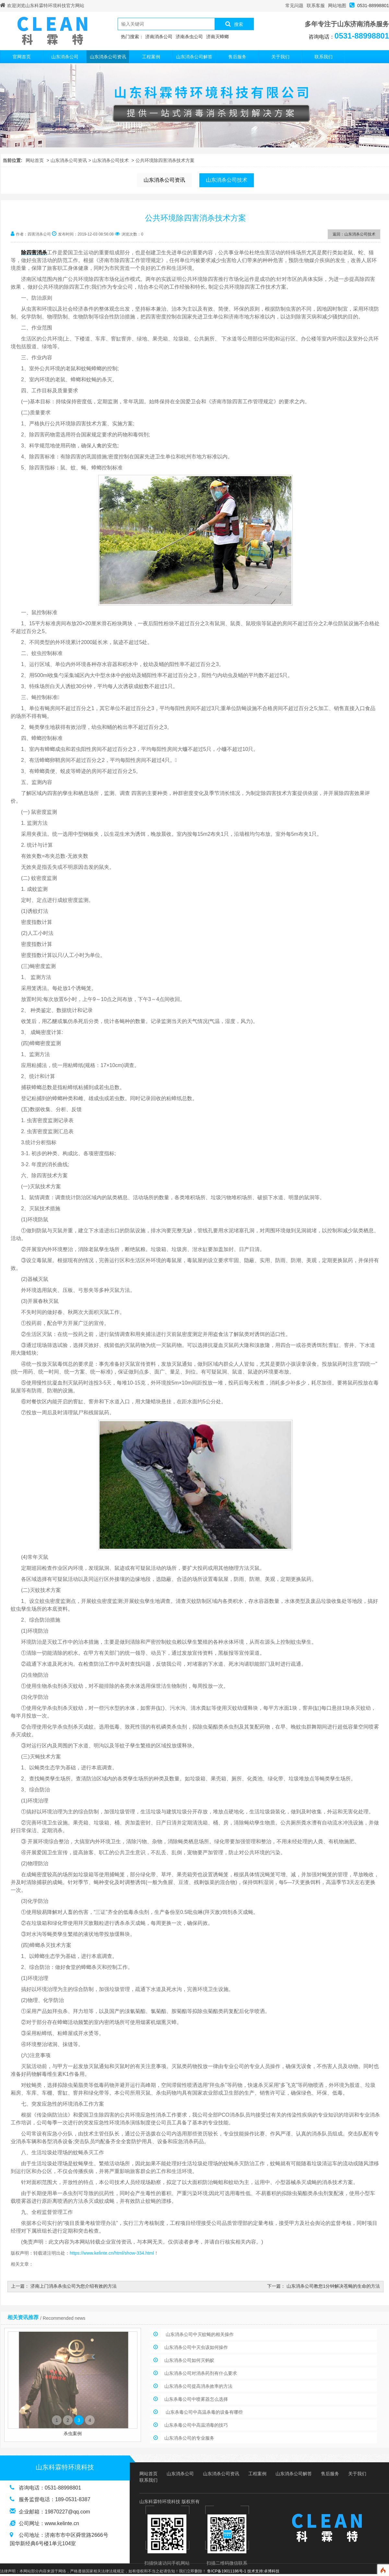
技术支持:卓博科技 (263, 2571)
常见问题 (294, 5)
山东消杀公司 (64, 56)
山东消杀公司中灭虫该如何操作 (196, 2347)
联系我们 (323, 56)
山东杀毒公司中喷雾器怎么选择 (196, 2399)
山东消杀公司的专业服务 (189, 2438)
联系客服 (316, 5)
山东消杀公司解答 (194, 56)
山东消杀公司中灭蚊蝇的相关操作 (199, 2334)
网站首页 (35, 160)
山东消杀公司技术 (110, 160)
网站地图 (337, 5)
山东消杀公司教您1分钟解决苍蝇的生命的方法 (333, 2286)
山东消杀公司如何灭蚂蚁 (189, 2360)
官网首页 (22, 56)
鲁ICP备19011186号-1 (226, 2571)
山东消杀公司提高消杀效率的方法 (198, 2386)
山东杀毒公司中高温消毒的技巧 (196, 2425)
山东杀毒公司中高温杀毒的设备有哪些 (203, 2412)
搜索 (234, 24)
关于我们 (280, 56)
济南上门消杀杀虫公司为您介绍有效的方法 (73, 2286)
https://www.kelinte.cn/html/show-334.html (112, 2253)
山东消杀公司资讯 (108, 56)
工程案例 (151, 56)
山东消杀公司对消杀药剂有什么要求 (200, 2373)
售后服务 (237, 56)
